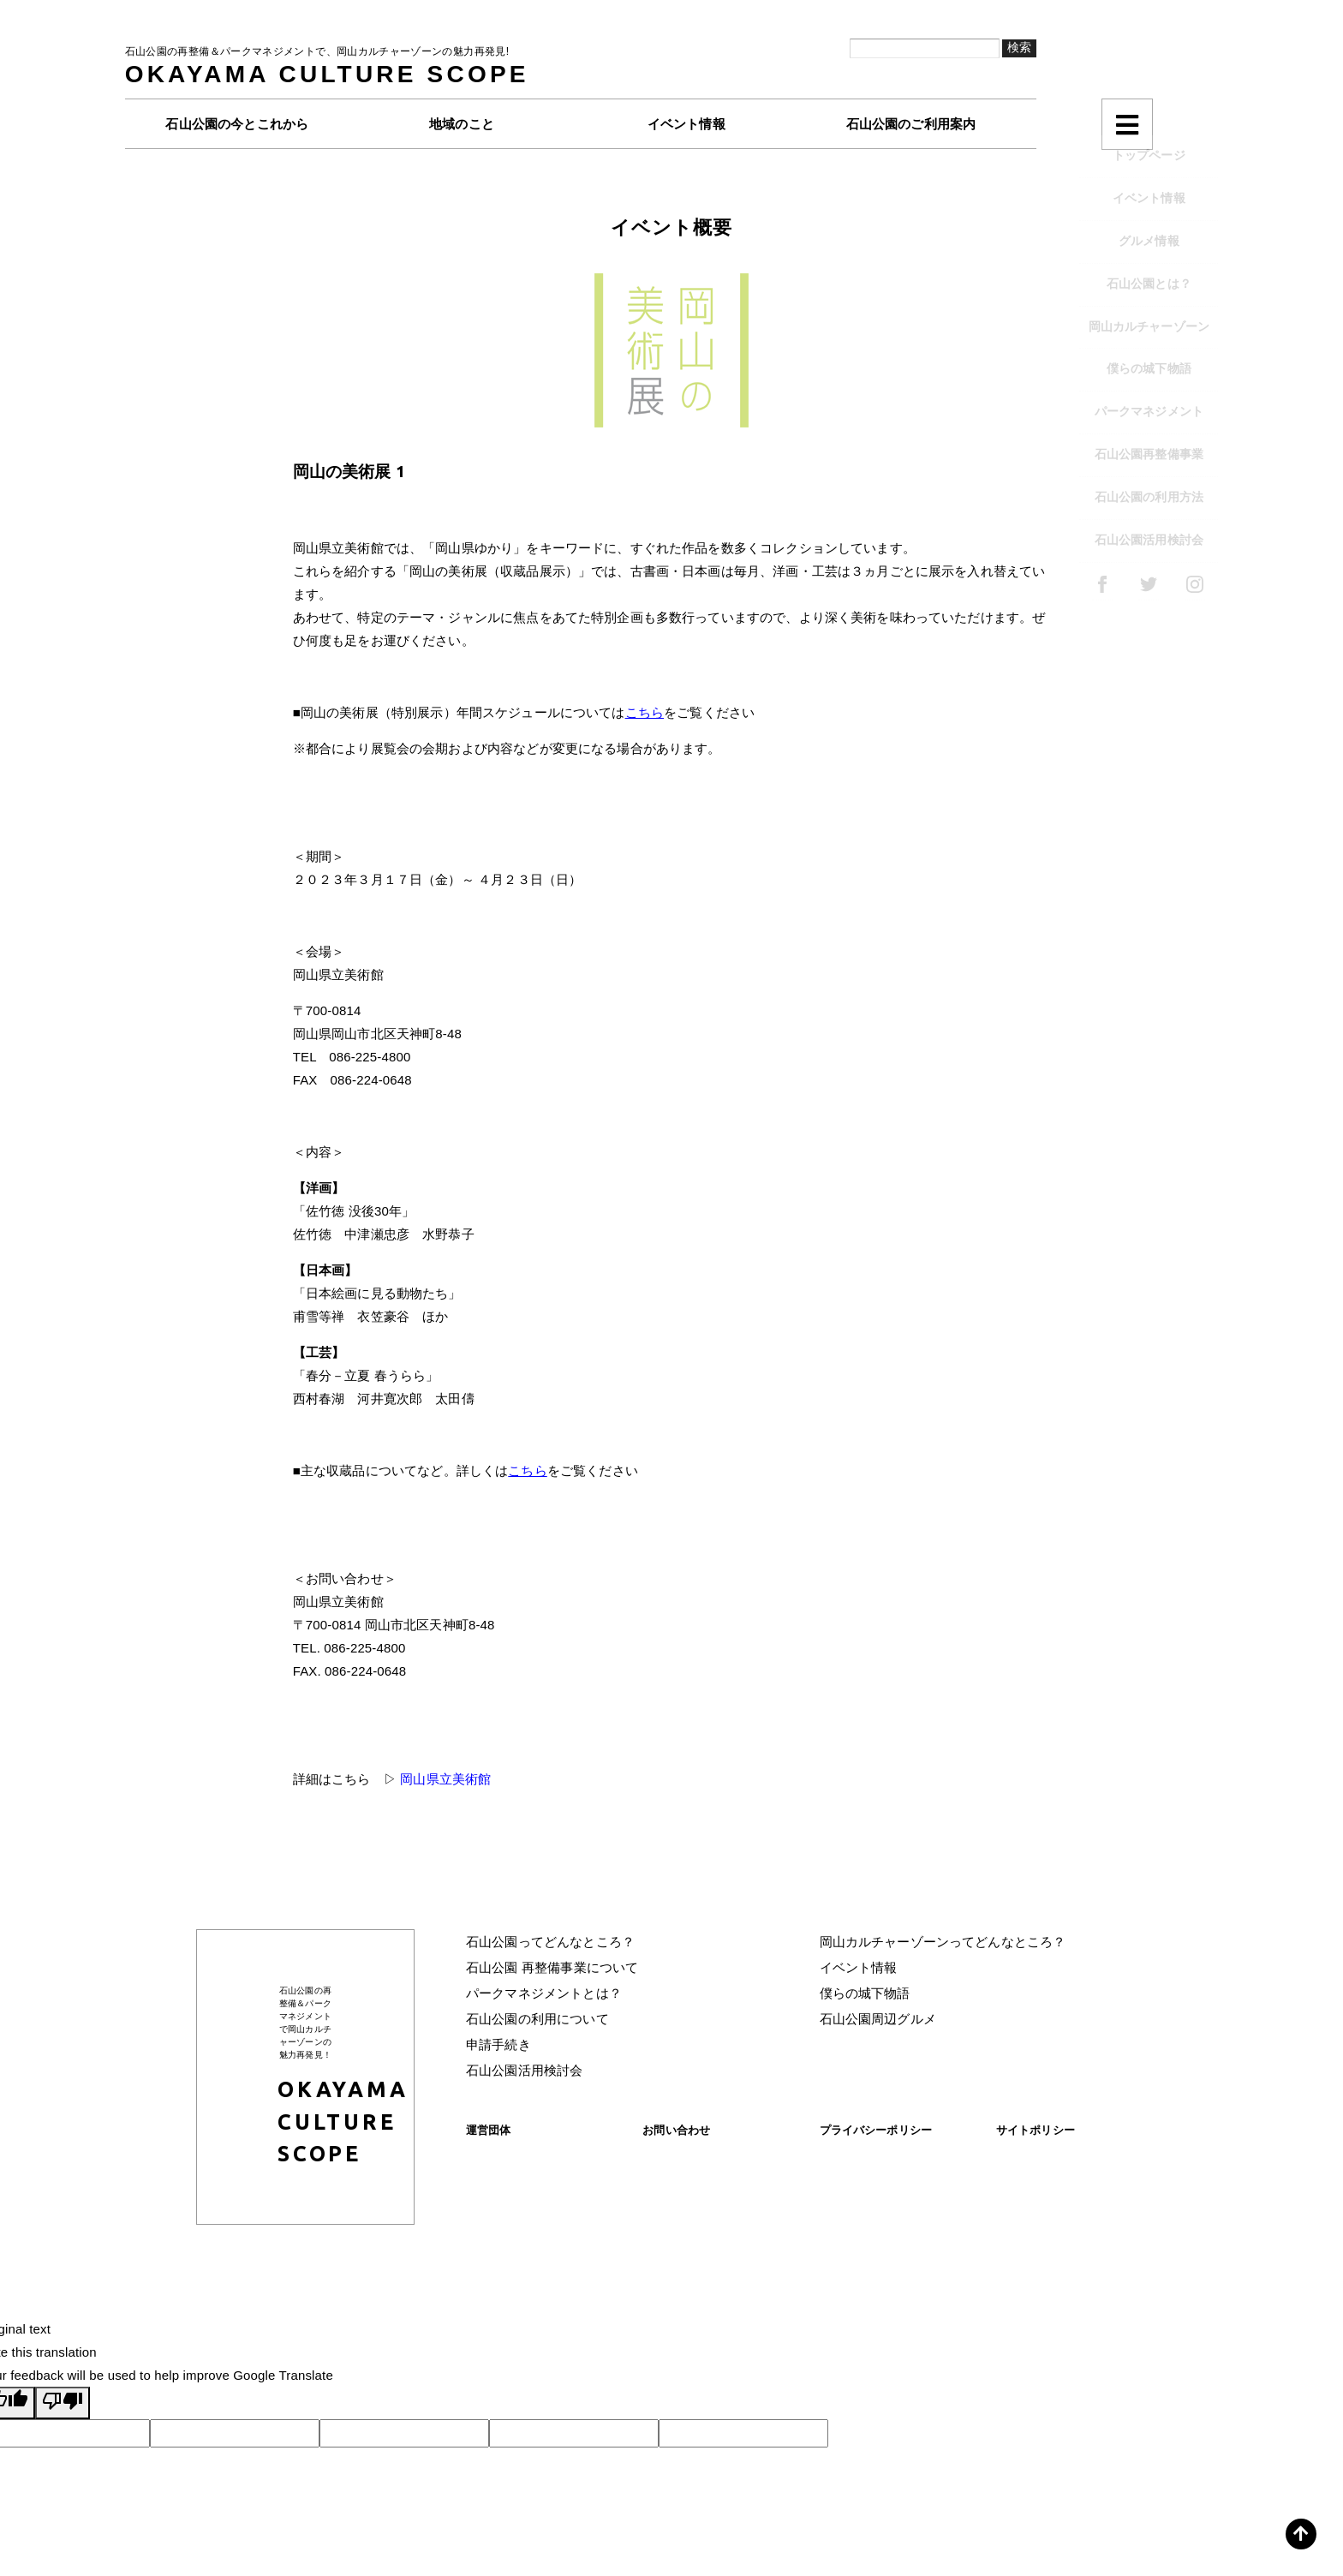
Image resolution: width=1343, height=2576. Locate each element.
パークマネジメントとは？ (544, 1993)
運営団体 (488, 2130)
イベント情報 (859, 1967)
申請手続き (498, 2044)
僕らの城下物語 (865, 1993)
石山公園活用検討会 (524, 2070)
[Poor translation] (62, 2403)
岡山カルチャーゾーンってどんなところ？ (943, 1941)
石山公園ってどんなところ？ (550, 1941)
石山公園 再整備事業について (552, 1967)
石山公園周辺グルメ (878, 2018)
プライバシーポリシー (876, 2130)
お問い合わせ (676, 2130)
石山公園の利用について (537, 2018)
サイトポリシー (1035, 2130)
